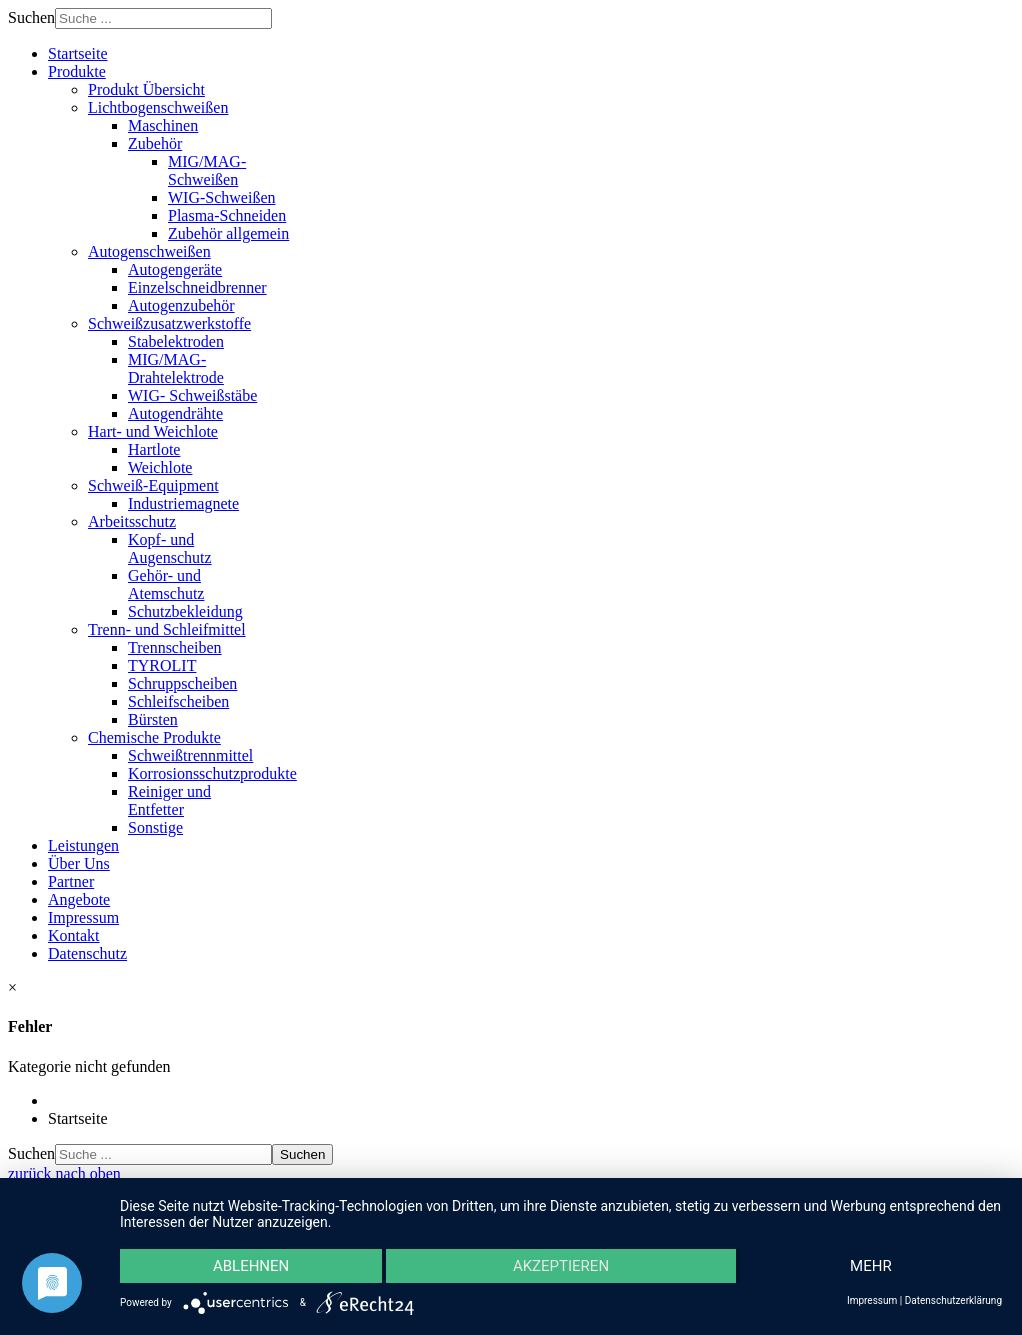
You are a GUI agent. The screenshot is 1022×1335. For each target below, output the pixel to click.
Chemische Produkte (154, 737)
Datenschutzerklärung (953, 1300)
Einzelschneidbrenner (197, 287)
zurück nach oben (64, 1173)
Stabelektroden (176, 341)
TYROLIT (162, 665)
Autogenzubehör (181, 305)
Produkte (77, 71)
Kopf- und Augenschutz (170, 548)
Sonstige (155, 827)
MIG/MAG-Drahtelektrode (176, 368)
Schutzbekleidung (185, 611)
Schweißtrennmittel (190, 755)
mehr (871, 1266)
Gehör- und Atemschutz (166, 584)
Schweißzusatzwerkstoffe (169, 323)
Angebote (79, 899)
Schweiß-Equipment (153, 485)
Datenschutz (87, 953)
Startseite (78, 53)
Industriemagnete (183, 503)
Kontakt (74, 935)
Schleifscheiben (178, 701)
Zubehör (155, 143)
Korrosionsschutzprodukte (212, 773)
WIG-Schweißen (222, 197)
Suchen (31, 17)
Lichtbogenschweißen (158, 107)
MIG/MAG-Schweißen (207, 170)
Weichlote (160, 467)
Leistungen (83, 845)
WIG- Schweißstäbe (192, 395)
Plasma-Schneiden (227, 215)
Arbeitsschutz (132, 521)
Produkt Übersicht (146, 89)
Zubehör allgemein (228, 233)
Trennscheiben (175, 647)
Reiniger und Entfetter (169, 800)
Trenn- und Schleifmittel (167, 629)
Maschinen (163, 125)
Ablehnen (251, 1266)
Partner (71, 881)
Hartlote (154, 449)
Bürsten (153, 719)
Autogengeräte (175, 269)
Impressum (83, 917)
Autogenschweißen (149, 251)
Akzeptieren (561, 1266)
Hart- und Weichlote (153, 431)
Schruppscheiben (182, 683)
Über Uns (79, 863)
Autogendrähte (175, 413)
